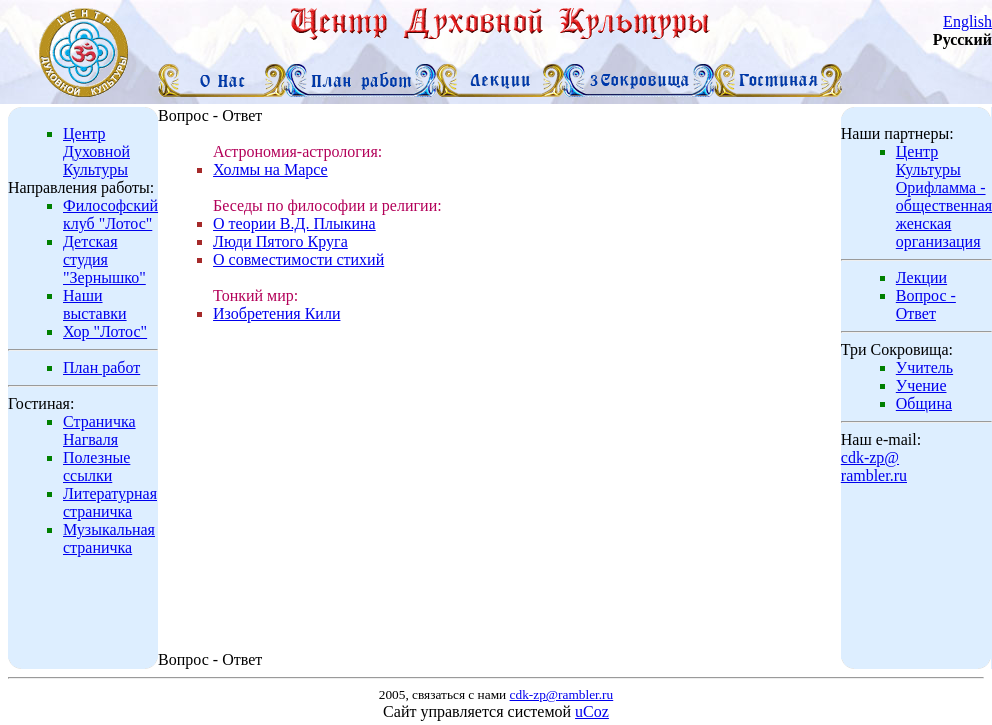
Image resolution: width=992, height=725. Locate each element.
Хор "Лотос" (105, 331)
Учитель (924, 367)
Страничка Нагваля (99, 430)
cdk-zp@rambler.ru (874, 466)
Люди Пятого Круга (280, 241)
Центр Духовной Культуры (96, 151)
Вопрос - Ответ (926, 304)
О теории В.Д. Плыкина (294, 223)
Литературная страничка (110, 502)
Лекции (921, 277)
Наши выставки (95, 304)
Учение (921, 385)
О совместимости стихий (298, 259)
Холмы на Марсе (270, 169)
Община (924, 403)
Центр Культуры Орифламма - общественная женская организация (944, 196)
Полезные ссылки (96, 466)
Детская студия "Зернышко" (104, 259)
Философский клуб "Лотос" (110, 214)
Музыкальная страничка (109, 538)
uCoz (592, 711)
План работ (101, 367)
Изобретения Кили (276, 313)
